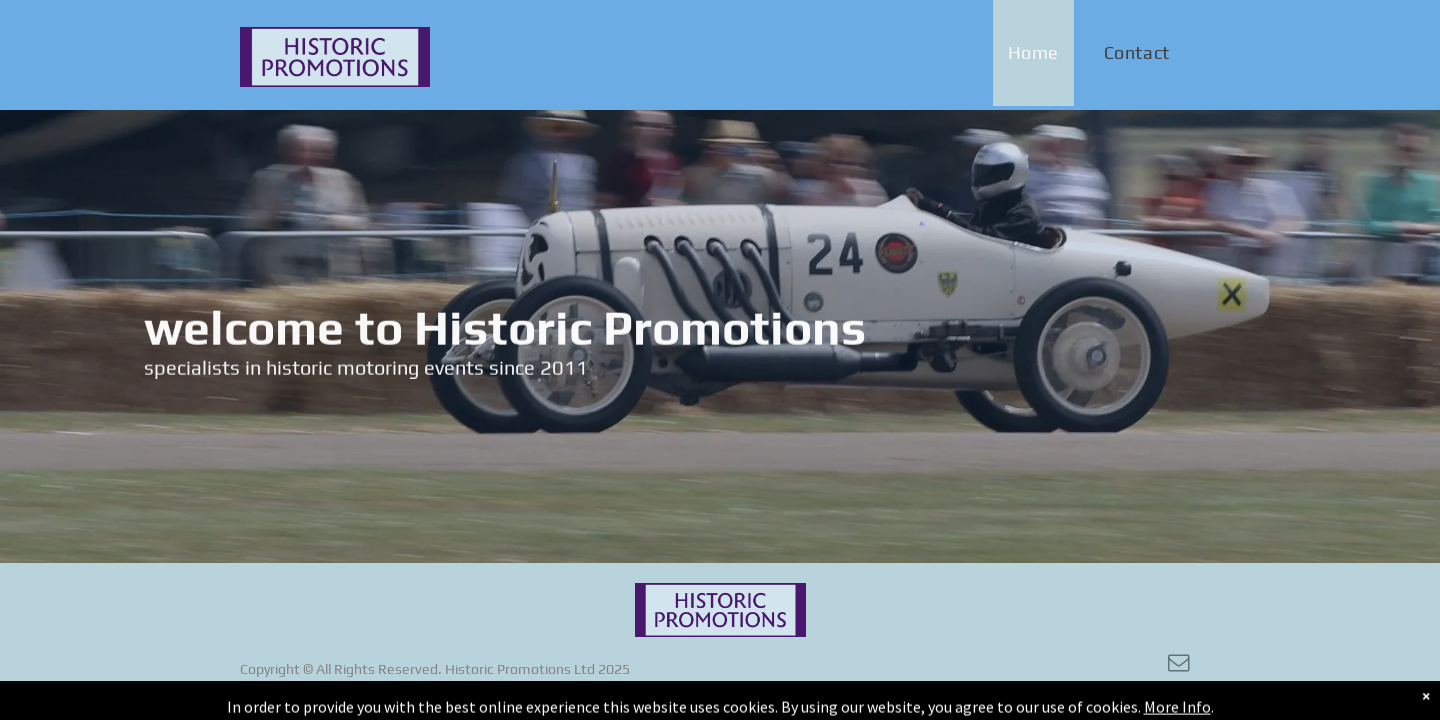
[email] (1179, 665)
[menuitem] (1041, 53)
